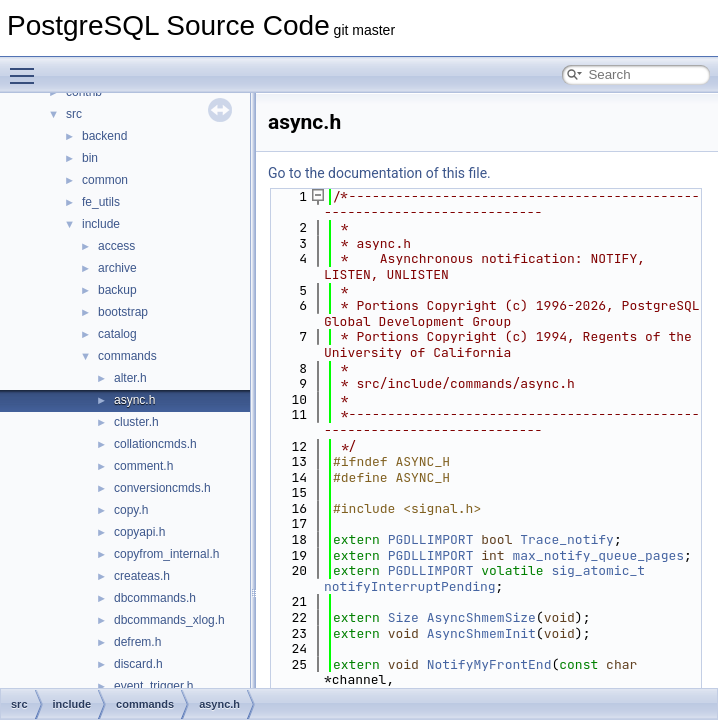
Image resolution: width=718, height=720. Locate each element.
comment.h (143, 466)
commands (127, 356)
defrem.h (137, 642)
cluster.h (136, 422)
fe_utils (101, 202)
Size (403, 617)
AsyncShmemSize (481, 617)
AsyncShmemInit (481, 633)
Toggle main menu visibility (27, 67)
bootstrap (123, 312)
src (74, 114)
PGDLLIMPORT (431, 539)
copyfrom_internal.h (166, 554)
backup (117, 290)
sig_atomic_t (598, 570)
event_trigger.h (153, 686)
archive (117, 268)
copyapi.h (139, 532)
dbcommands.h (155, 598)
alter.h (130, 378)
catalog (117, 334)
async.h (134, 400)
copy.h (131, 510)
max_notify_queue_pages (598, 555)
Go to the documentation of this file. (379, 173)
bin (90, 158)
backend (104, 136)
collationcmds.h (155, 444)
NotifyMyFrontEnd (489, 664)
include (101, 224)
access (116, 246)
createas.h (142, 576)
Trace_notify (567, 539)
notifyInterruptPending (410, 586)
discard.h (138, 664)
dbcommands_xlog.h (169, 620)
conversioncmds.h (162, 488)
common (105, 180)
